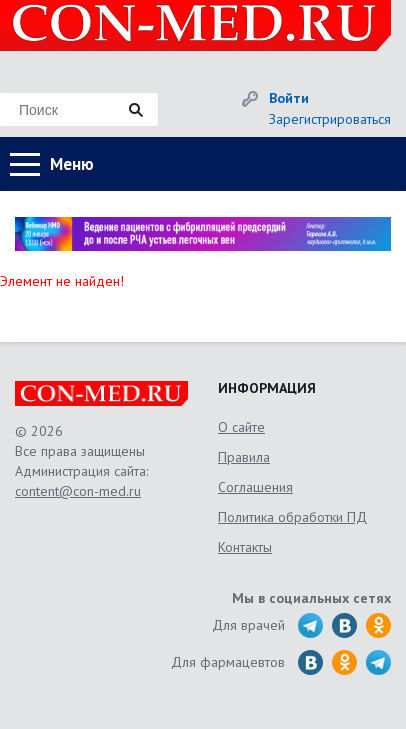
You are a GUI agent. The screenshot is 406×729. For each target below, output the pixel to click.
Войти (289, 98)
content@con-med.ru (78, 491)
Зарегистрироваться (330, 119)
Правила (244, 457)
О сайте (241, 427)
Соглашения (255, 487)
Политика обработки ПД (292, 517)
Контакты (245, 547)
